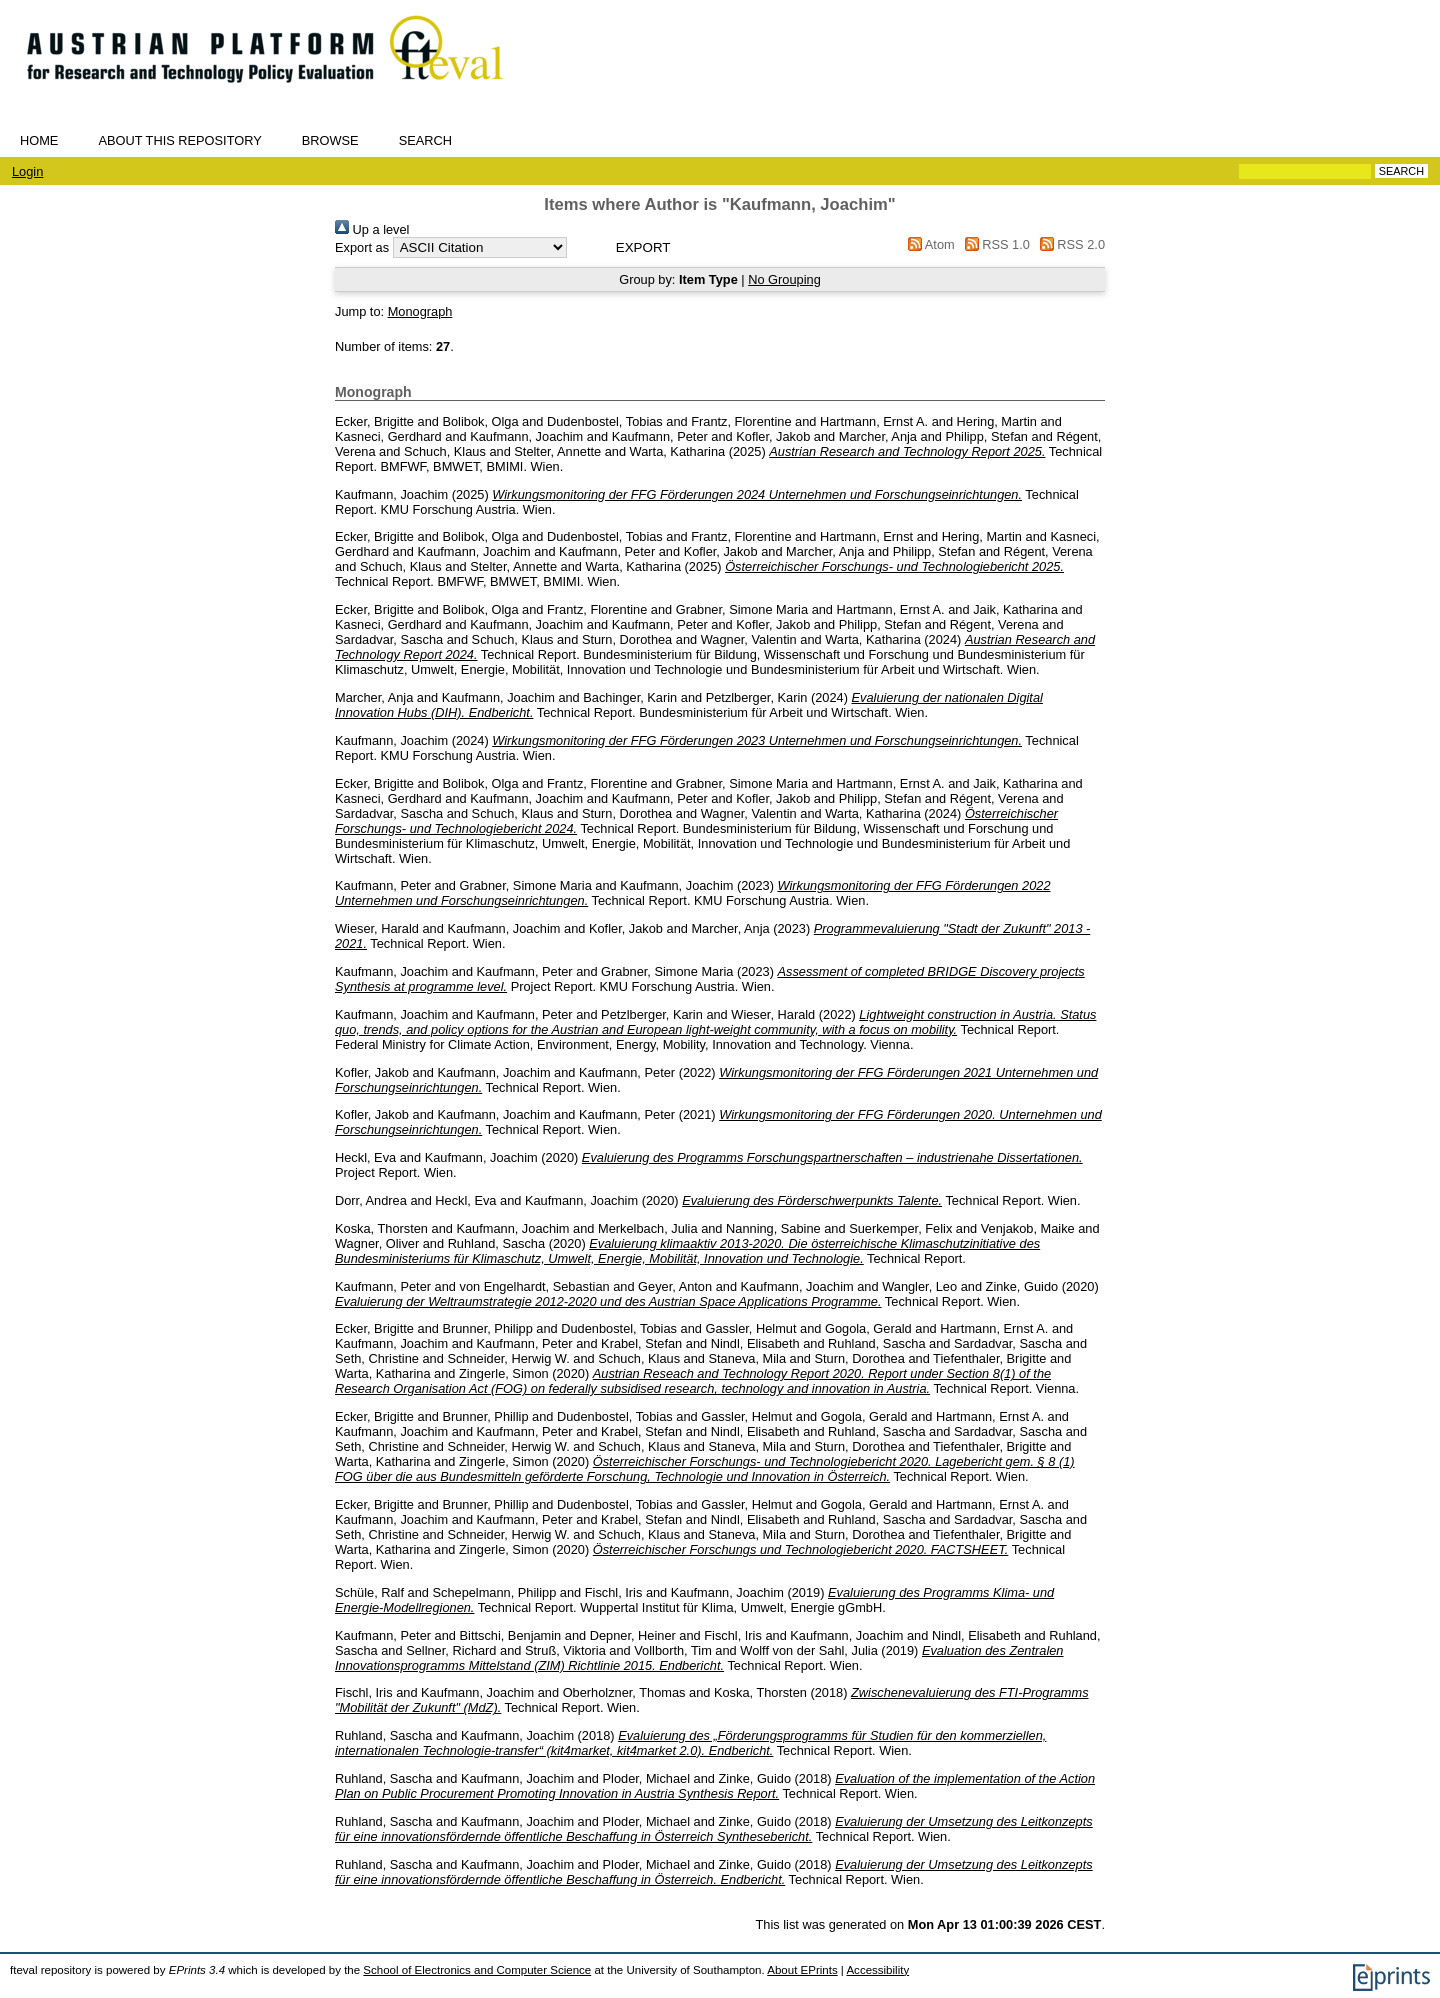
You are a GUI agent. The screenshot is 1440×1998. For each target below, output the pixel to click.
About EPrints (802, 1970)
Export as (362, 247)
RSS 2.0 (1069, 244)
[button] (643, 247)
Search (425, 140)
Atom (928, 244)
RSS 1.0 (994, 244)
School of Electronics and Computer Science (477, 1970)
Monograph (420, 311)
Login (27, 171)
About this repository (179, 140)
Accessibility (877, 1970)
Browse (330, 140)
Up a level (372, 229)
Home (39, 140)
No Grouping (784, 279)
